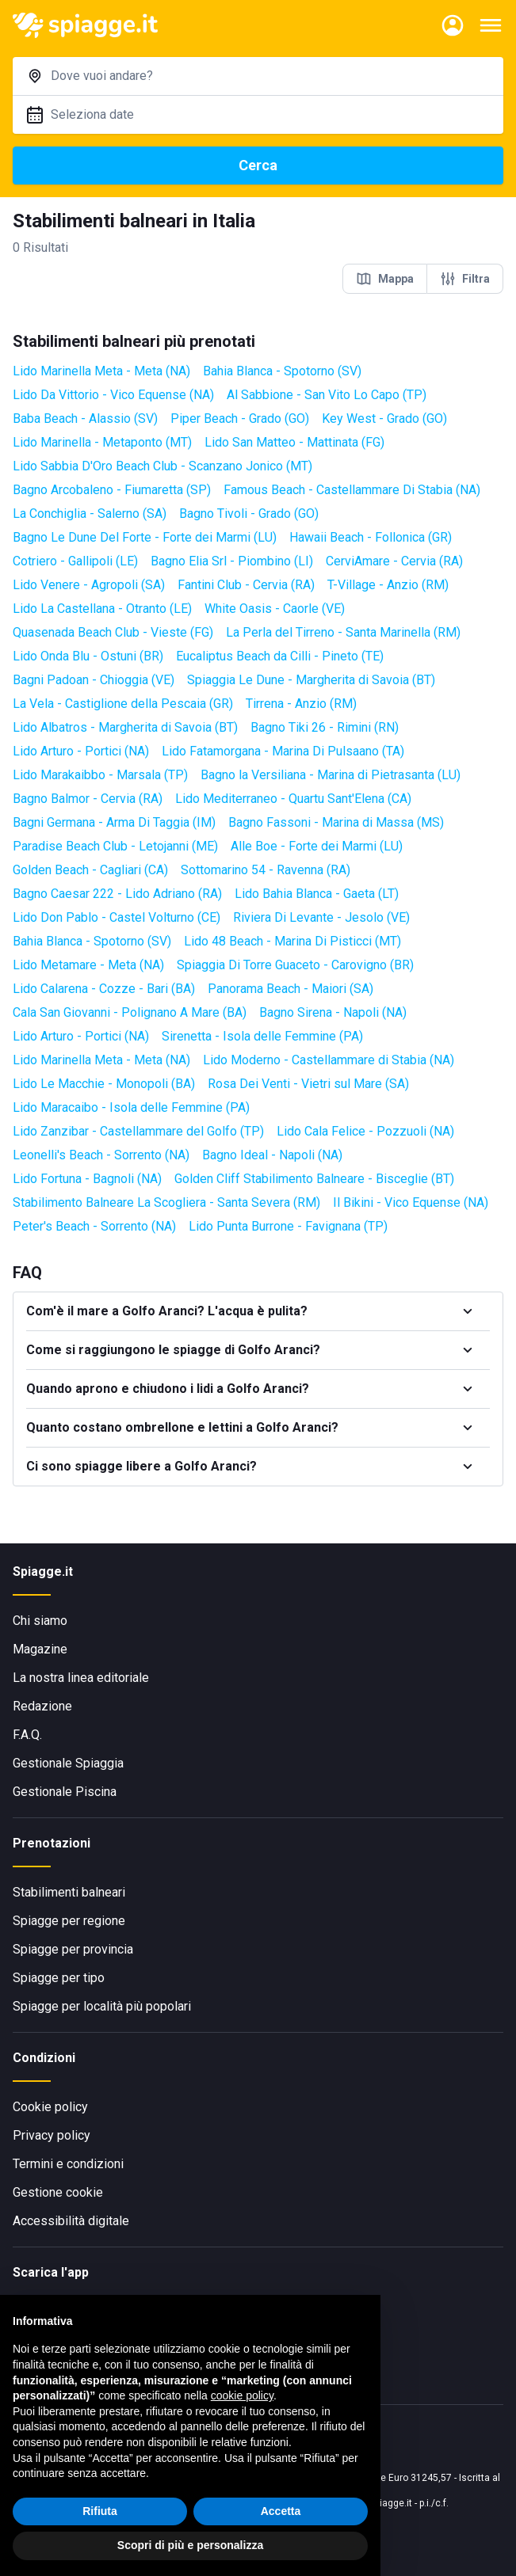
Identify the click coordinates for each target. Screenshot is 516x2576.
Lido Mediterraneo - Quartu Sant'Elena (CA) (293, 798)
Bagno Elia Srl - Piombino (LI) (232, 561)
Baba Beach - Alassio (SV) (85, 418)
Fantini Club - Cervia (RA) (246, 584)
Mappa (385, 279)
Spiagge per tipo (59, 1977)
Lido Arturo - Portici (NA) (81, 751)
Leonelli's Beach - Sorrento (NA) (101, 1154)
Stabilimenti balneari (69, 1892)
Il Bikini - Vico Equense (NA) (410, 1202)
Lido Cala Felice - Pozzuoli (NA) (365, 1131)
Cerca (258, 165)
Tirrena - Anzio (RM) (301, 703)
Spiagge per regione (69, 1920)
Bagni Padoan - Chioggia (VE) (93, 679)
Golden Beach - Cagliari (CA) (90, 869)
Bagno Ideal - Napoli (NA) (272, 1154)
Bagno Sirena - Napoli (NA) (333, 1012)
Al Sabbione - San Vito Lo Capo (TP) (326, 394)
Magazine (40, 1649)
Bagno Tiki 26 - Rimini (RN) (324, 727)
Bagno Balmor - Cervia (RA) (87, 798)
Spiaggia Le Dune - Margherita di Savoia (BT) (311, 679)
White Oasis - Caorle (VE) (274, 608)
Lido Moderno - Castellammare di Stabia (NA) (328, 1059)
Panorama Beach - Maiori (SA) (290, 988)
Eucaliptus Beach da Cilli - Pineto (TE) (280, 656)
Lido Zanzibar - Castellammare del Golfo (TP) (138, 1131)
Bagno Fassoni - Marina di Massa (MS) (336, 822)
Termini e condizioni (68, 2163)
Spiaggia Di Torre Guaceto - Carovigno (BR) (295, 964)
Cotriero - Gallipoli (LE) (75, 561)
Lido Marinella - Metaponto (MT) (102, 442)
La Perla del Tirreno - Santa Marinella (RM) (343, 632)
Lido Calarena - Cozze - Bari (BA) (104, 988)
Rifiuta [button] (99, 2511)
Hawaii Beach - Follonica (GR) (370, 537)
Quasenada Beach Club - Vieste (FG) (113, 632)
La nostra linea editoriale (81, 1677)
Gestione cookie (58, 2192)
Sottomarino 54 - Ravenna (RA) (265, 869)
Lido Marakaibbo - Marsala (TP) (100, 774)
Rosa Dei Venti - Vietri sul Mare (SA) (308, 1083)
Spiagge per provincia (73, 1949)
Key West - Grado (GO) (384, 418)
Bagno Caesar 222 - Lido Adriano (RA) (117, 893)
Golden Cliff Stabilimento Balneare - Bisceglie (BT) (314, 1178)
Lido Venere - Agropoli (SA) (89, 584)
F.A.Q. (27, 1734)
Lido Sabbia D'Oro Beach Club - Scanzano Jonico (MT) (162, 466)
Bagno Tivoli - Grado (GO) (249, 513)
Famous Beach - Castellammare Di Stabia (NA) (352, 489)
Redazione (42, 1706)
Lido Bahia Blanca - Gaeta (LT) (317, 893)
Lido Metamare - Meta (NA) (88, 964)
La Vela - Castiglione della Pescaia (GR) (123, 703)
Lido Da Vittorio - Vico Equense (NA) (113, 394)
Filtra (465, 279)
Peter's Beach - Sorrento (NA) (94, 1226)
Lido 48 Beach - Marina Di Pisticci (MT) (292, 941)
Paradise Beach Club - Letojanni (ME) (115, 846)
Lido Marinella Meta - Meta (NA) (101, 371)
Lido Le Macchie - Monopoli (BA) (104, 1083)
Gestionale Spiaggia (68, 1763)
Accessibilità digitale (71, 2220)
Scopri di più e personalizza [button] (190, 2546)
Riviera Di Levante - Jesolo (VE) (321, 917)
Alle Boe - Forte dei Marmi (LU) (317, 846)
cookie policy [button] (242, 2396)
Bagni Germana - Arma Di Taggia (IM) (114, 822)
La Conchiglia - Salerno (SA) (89, 513)
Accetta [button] (281, 2511)
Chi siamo (40, 1620)
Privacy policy (51, 2135)
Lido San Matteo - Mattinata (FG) (294, 442)
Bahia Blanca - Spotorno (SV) (282, 371)
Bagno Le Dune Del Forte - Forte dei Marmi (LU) (145, 537)
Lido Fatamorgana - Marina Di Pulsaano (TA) (283, 751)
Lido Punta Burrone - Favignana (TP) (288, 1226)
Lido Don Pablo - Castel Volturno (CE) (116, 917)
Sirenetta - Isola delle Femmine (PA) (262, 1036)
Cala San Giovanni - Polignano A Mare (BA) (130, 1012)
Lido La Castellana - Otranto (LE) (102, 608)
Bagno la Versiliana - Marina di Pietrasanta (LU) (331, 774)
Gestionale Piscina (65, 1791)
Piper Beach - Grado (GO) (239, 418)
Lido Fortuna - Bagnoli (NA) (87, 1178)
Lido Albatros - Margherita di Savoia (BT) (125, 727)
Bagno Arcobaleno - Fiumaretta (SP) (112, 489)
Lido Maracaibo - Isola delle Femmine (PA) (131, 1107)
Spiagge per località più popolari (102, 2006)
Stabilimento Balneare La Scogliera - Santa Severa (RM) (166, 1202)
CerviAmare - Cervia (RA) (394, 561)
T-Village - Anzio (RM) (388, 584)
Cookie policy (50, 2106)
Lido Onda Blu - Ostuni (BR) (88, 656)
